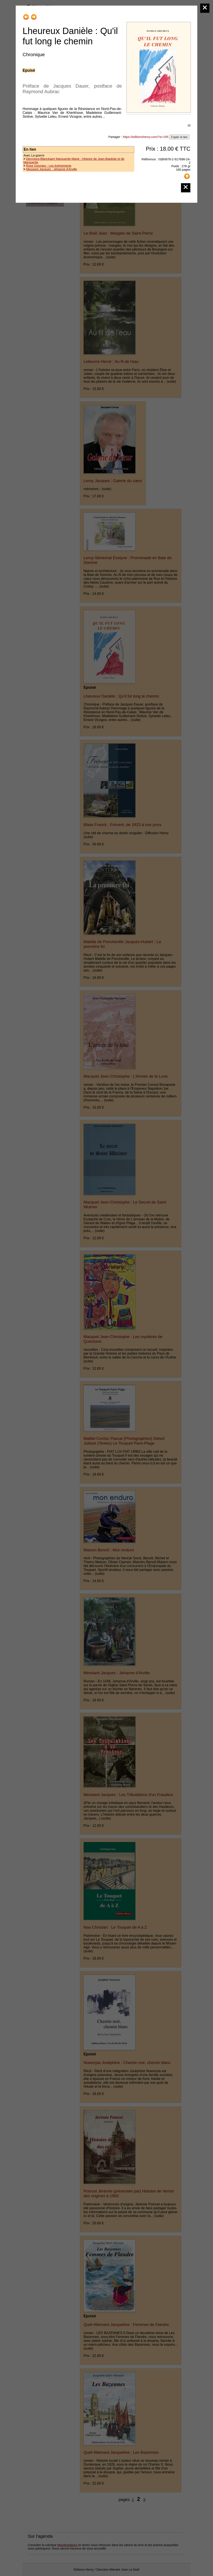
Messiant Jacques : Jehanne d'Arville (51, 169)
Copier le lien (179, 137)
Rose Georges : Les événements (48, 165)
